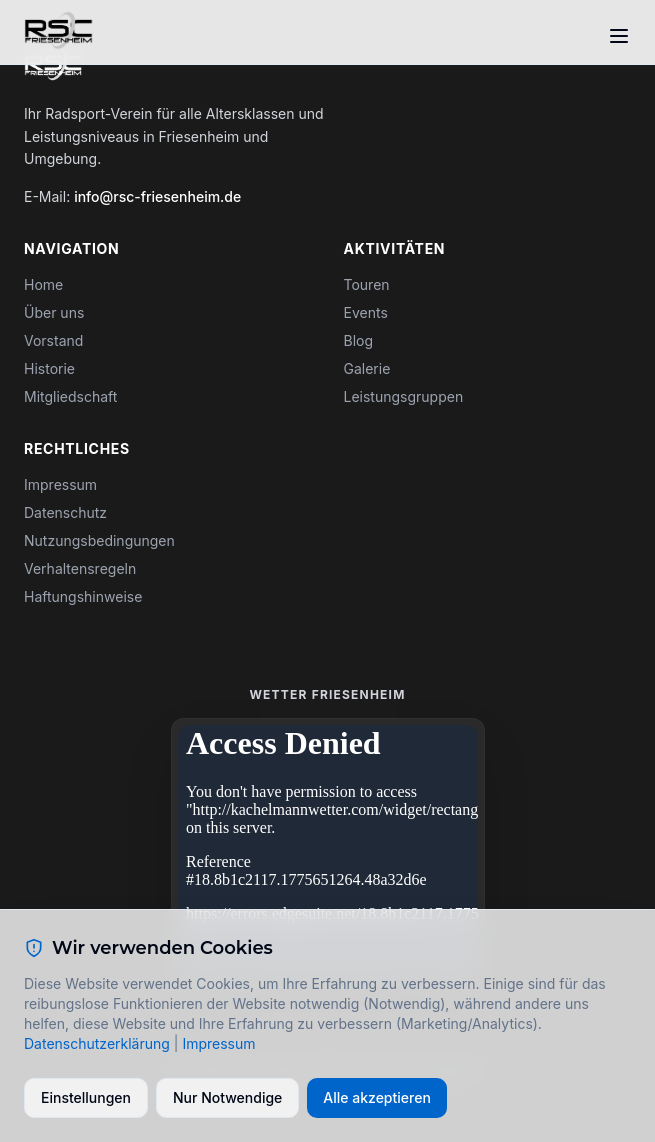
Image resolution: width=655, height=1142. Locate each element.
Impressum (60, 484)
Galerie (367, 368)
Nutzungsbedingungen (99, 540)
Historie (49, 368)
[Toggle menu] (619, 36)
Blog (359, 340)
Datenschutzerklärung (97, 1043)
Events (366, 312)
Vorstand (53, 340)
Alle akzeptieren (377, 1097)
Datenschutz (65, 512)
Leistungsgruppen (404, 396)
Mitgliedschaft (70, 396)
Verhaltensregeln (80, 568)
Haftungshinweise (83, 596)
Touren (367, 284)
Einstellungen (86, 1097)
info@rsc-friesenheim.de (157, 196)
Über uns (54, 312)
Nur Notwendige (227, 1097)
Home (43, 284)
